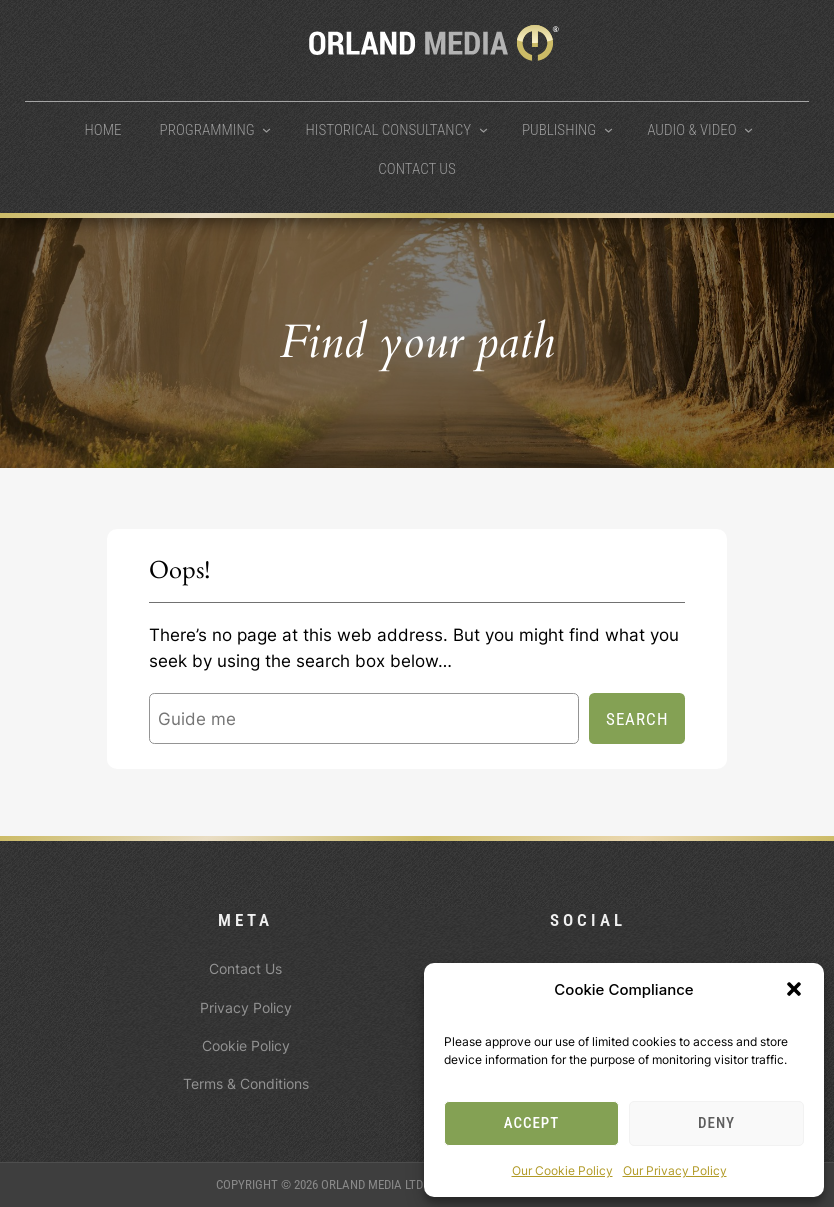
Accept (532, 1123)
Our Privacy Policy (675, 1170)
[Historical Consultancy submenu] (483, 129)
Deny (716, 1123)
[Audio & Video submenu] (748, 129)
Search (637, 719)
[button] (794, 989)
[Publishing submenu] (608, 129)
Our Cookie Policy (562, 1170)
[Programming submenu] (266, 129)
